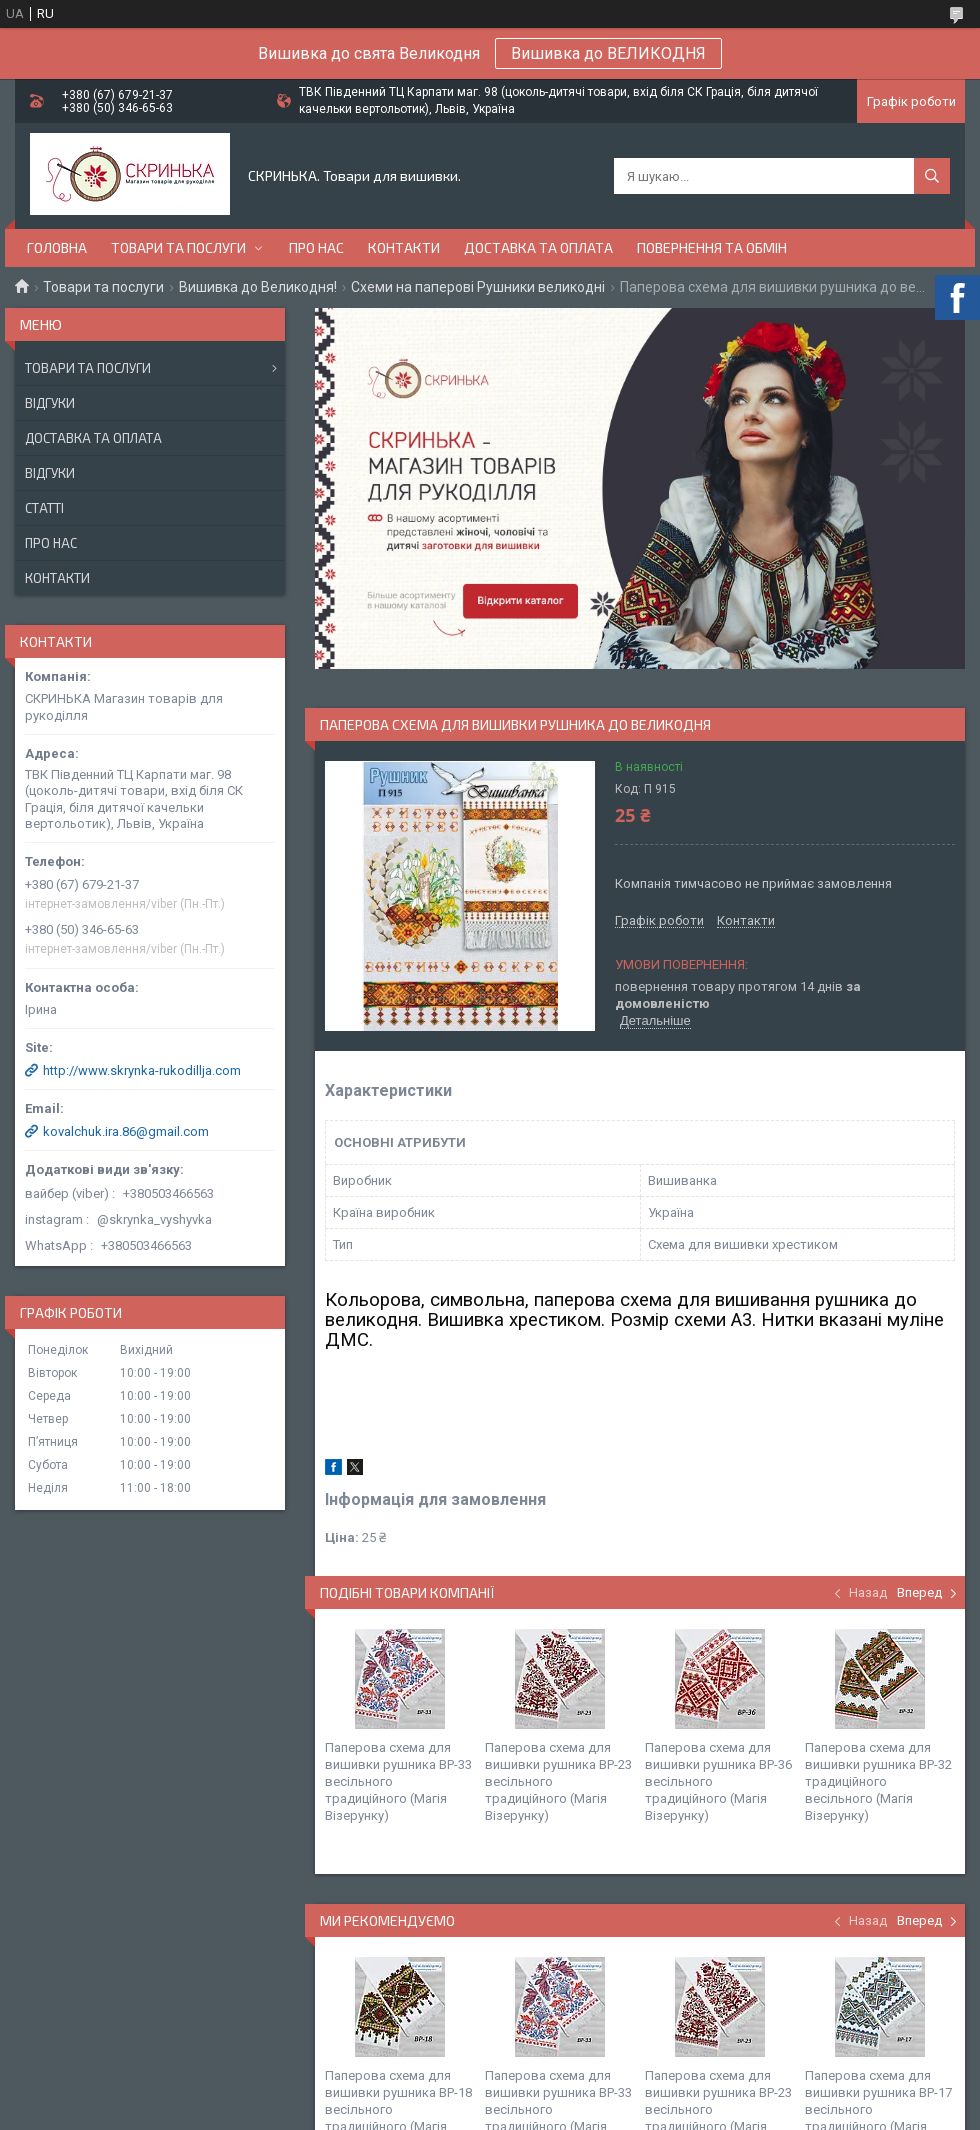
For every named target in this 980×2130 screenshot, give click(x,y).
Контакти (404, 247)
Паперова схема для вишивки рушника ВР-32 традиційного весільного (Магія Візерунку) (878, 1781)
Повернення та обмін (712, 247)
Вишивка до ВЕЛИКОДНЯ (608, 53)
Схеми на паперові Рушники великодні (478, 287)
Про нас (316, 247)
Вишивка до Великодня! (258, 287)
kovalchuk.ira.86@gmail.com (126, 1131)
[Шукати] (932, 176)
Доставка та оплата (538, 247)
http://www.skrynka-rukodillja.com (142, 1070)
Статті (44, 508)
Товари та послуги (178, 247)
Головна (57, 247)
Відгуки (50, 403)
